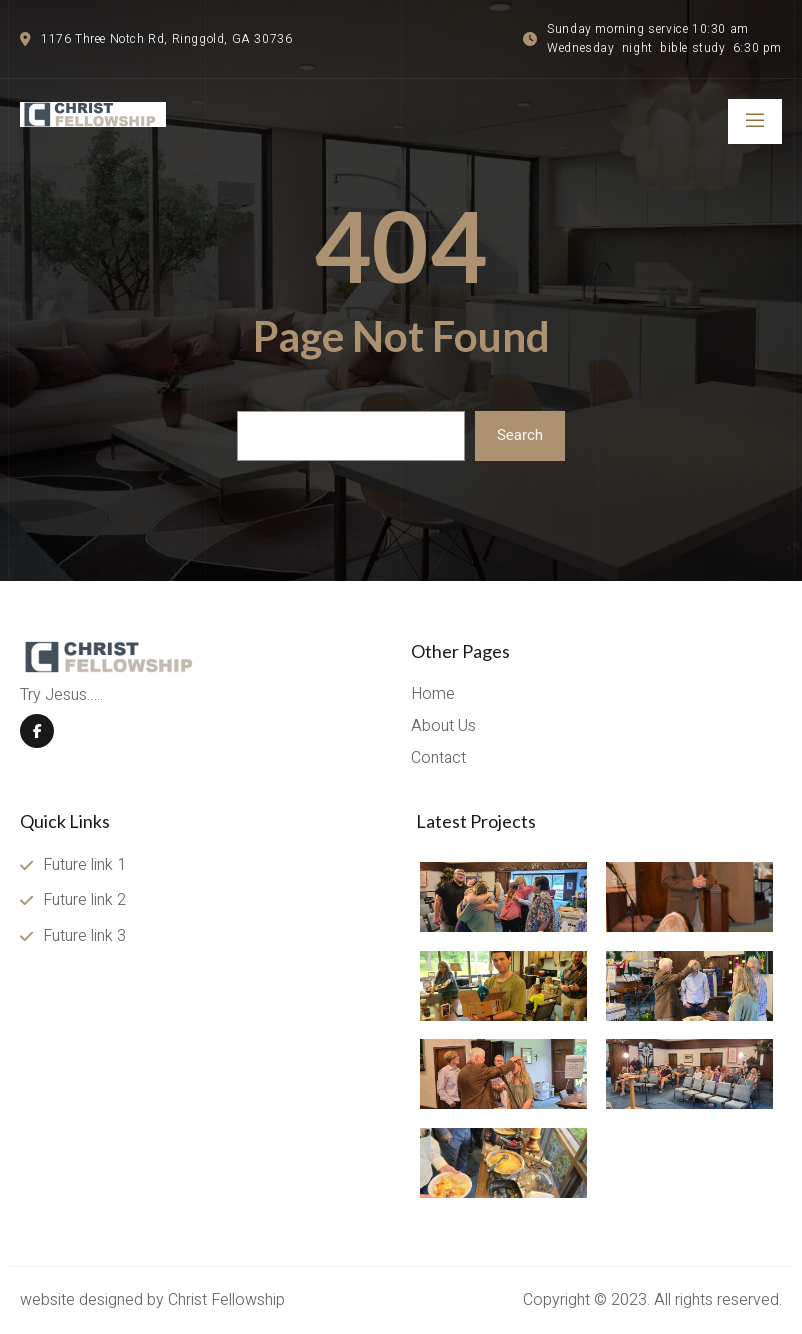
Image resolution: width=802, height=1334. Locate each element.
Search (520, 435)
